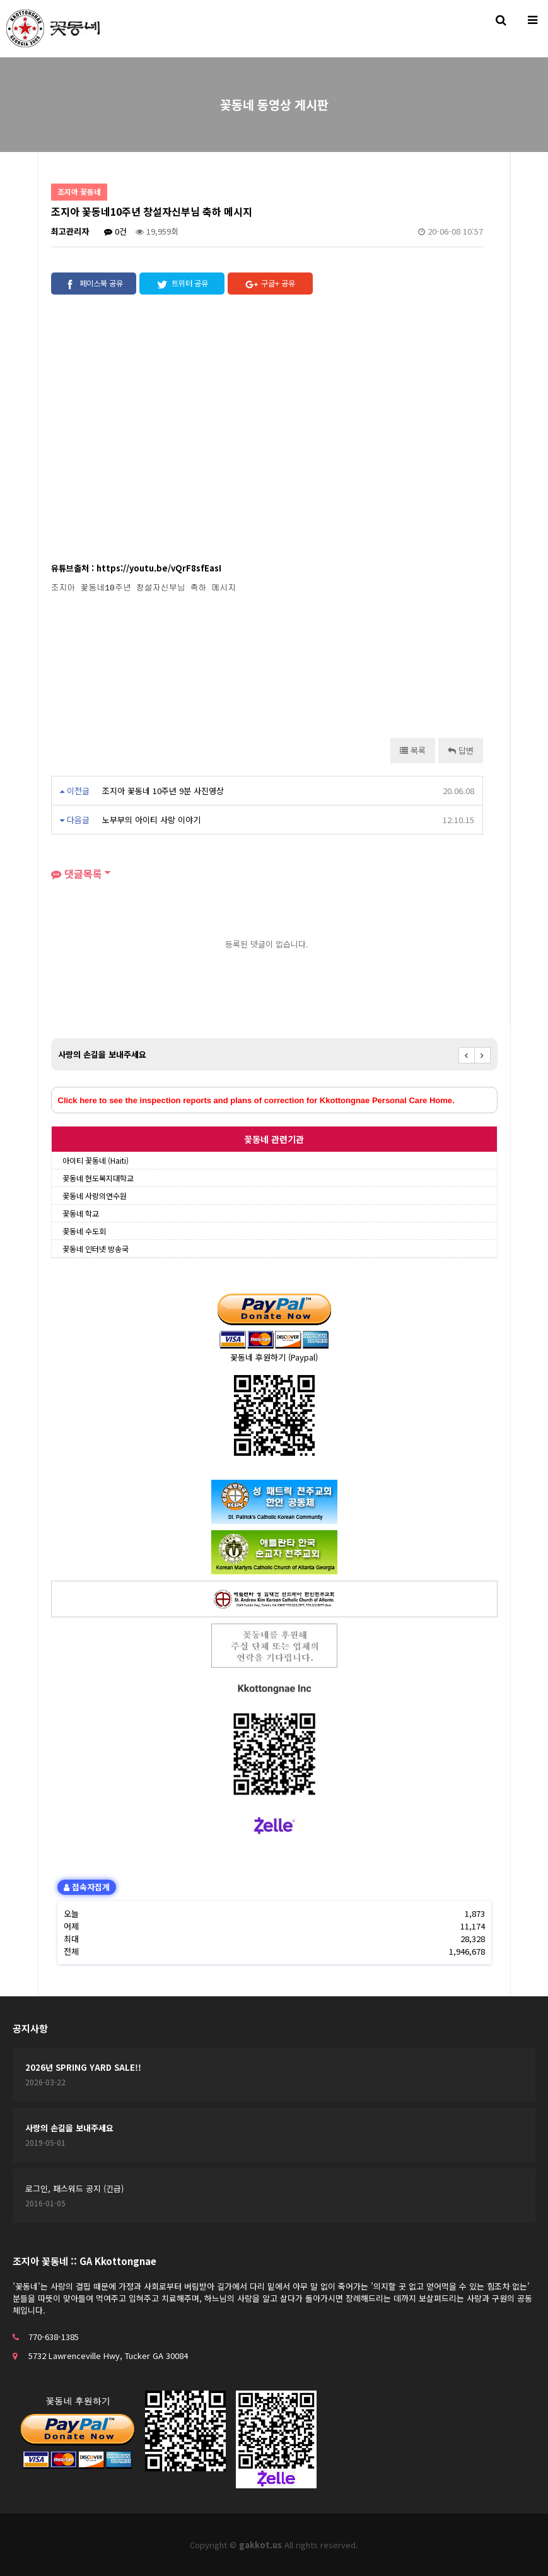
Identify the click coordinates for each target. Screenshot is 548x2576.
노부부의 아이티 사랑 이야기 (151, 820)
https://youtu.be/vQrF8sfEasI (158, 568)
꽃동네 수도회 (84, 1231)
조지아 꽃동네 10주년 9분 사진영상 (163, 791)
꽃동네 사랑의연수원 (94, 1195)
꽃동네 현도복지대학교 (98, 1178)
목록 (413, 750)
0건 (115, 231)
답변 (461, 750)
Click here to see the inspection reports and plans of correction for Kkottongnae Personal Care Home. (256, 1100)
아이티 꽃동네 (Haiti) (95, 1160)
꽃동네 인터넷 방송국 (95, 1248)
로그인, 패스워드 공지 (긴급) (74, 2188)
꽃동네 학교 (80, 1213)
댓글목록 (76, 873)
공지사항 (30, 2028)
